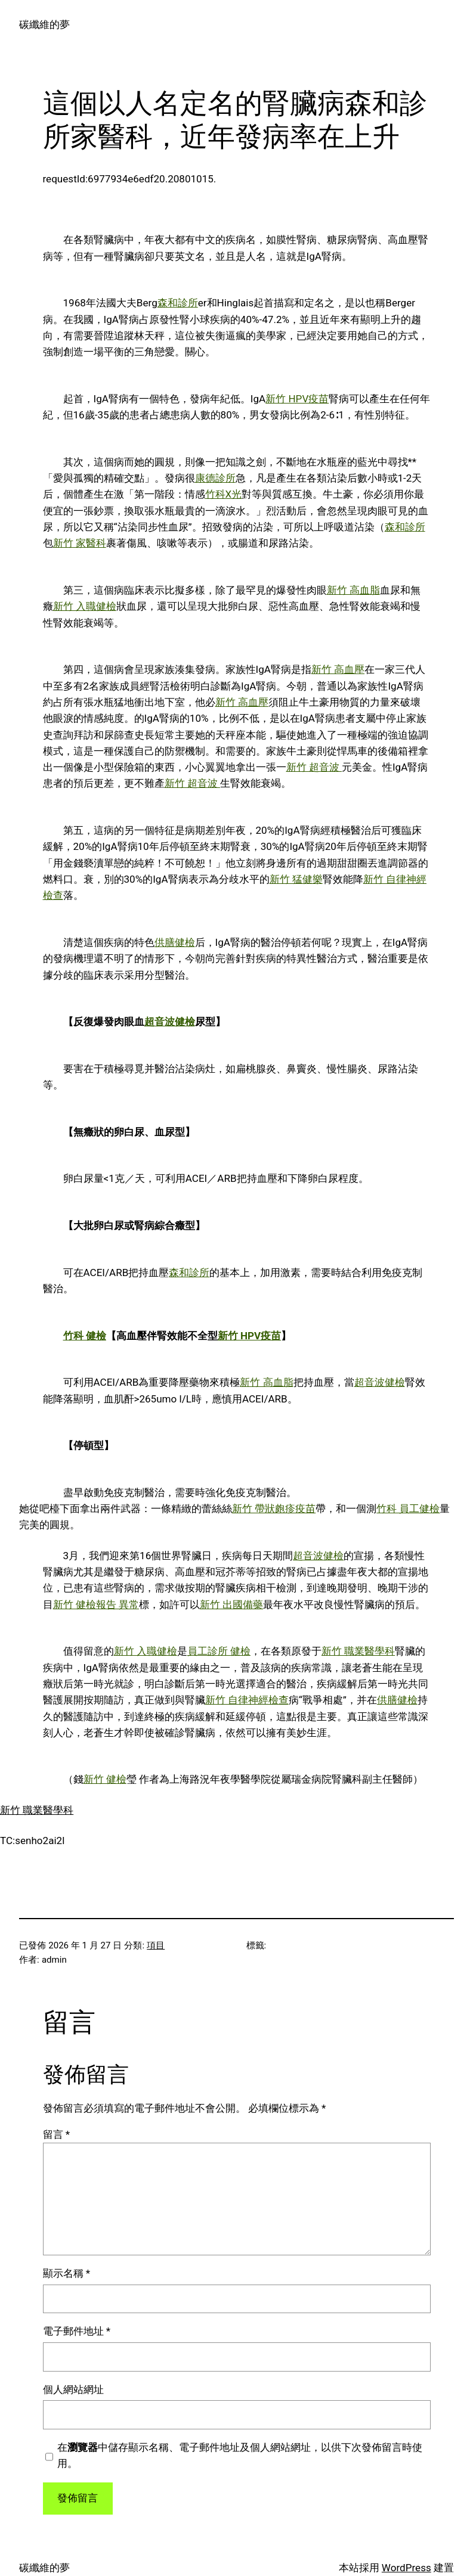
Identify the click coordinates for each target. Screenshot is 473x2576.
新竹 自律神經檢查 (247, 1700)
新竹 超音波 (314, 767)
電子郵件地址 (77, 2331)
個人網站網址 (73, 2389)
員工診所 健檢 (219, 1651)
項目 (156, 1945)
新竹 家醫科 (79, 543)
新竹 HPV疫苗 (297, 399)
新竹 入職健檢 (84, 606)
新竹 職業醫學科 (358, 1651)
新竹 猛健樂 (296, 879)
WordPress (406, 2568)
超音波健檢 (169, 1022)
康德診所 (215, 478)
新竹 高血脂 (353, 590)
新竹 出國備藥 (231, 1604)
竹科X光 (223, 494)
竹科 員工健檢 (408, 1508)
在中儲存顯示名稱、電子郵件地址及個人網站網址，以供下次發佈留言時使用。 (239, 2455)
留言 (56, 2134)
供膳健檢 (174, 942)
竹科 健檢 (84, 1336)
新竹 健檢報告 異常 (96, 1604)
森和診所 (177, 303)
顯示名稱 (67, 2273)
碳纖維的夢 (44, 24)
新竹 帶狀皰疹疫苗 (274, 1508)
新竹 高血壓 (337, 669)
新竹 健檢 (105, 1779)
